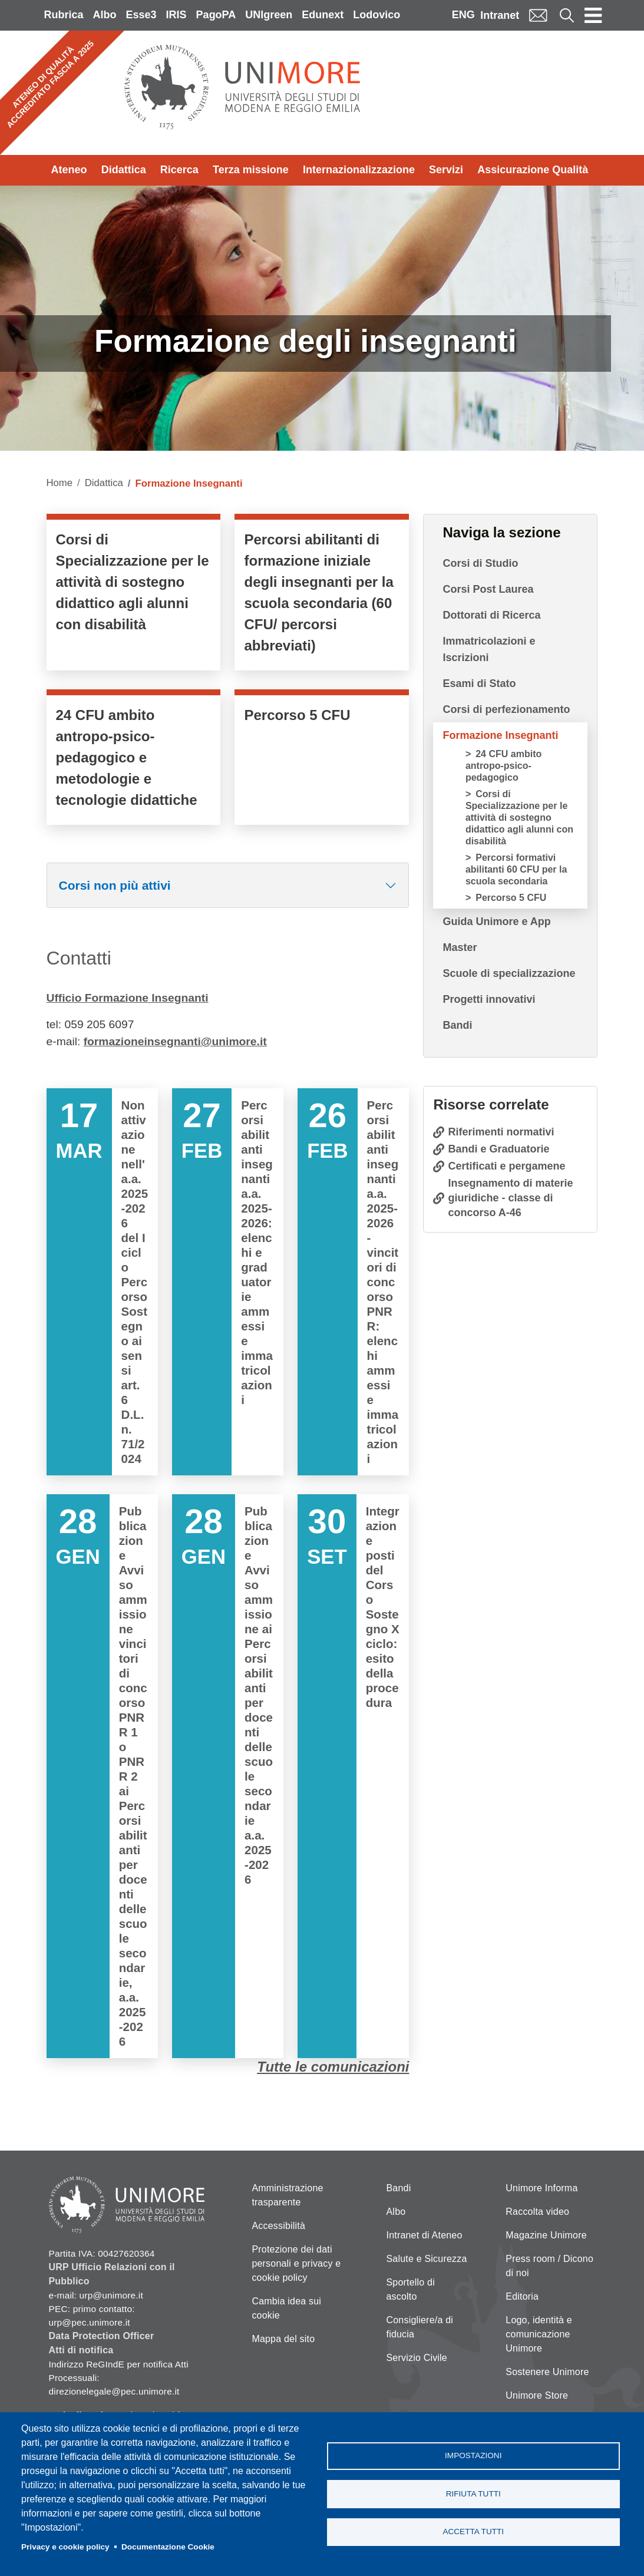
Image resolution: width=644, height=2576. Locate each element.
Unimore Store (537, 2395)
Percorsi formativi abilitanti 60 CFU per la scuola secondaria (516, 869)
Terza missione (251, 170)
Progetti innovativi (488, 999)
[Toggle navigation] (593, 15)
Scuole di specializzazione (508, 973)
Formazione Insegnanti (500, 735)
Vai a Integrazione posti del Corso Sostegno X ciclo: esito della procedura (353, 1776)
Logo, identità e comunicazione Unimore (539, 2334)
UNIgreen (268, 15)
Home (60, 482)
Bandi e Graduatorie (498, 1149)
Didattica (123, 170)
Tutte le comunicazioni (333, 2067)
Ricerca (179, 170)
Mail (538, 15)
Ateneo (69, 170)
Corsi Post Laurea (487, 589)
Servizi (446, 170)
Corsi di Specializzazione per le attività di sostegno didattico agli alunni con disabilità (519, 817)
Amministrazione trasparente (287, 2195)
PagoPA (216, 15)
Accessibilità (278, 2226)
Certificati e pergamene (506, 1166)
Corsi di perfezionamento (506, 709)
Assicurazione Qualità (532, 170)
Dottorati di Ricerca (491, 615)
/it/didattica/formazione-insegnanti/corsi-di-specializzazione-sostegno (134, 595)
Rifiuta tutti (473, 2493)
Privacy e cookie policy (65, 2546)
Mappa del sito (283, 2339)
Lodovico (376, 15)
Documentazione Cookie (167, 2546)
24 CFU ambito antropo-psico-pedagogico (503, 765)
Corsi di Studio (480, 563)
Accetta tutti (473, 2532)
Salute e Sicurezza (427, 2259)
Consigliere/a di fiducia (420, 2327)
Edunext (323, 15)
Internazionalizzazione (359, 170)
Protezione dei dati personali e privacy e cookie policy (296, 2263)
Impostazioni (473, 2455)
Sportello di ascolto (411, 2289)
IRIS (176, 15)
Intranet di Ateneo (425, 2235)
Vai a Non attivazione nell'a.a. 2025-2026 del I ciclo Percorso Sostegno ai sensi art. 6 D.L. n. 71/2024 (102, 1281)
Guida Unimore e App (496, 921)
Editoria (522, 2296)
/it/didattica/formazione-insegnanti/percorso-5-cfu (322, 760)
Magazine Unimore (546, 2235)
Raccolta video (537, 2212)
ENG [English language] (463, 15)
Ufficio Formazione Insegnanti (128, 998)
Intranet (499, 15)
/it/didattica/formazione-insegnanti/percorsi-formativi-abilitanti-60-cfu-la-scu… (322, 595)
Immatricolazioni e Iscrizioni (488, 649)
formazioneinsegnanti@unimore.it (175, 1041)
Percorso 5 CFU (510, 898)
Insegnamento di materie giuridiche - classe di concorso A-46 (510, 1197)
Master (459, 947)
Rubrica (64, 15)
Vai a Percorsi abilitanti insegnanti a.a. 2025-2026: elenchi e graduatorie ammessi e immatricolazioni (227, 1281)
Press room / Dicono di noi (549, 2266)
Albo (105, 15)
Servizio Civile (417, 2358)
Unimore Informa (541, 2188)
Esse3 (141, 15)
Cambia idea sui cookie (286, 2308)
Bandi (457, 1025)
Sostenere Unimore (547, 2372)
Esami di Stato (479, 683)
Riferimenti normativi (501, 1132)
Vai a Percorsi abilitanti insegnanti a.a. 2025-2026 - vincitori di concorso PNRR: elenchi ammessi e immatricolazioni (353, 1281)
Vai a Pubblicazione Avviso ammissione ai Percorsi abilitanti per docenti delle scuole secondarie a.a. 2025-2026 (227, 1776)
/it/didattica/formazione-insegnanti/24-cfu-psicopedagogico (134, 760)
